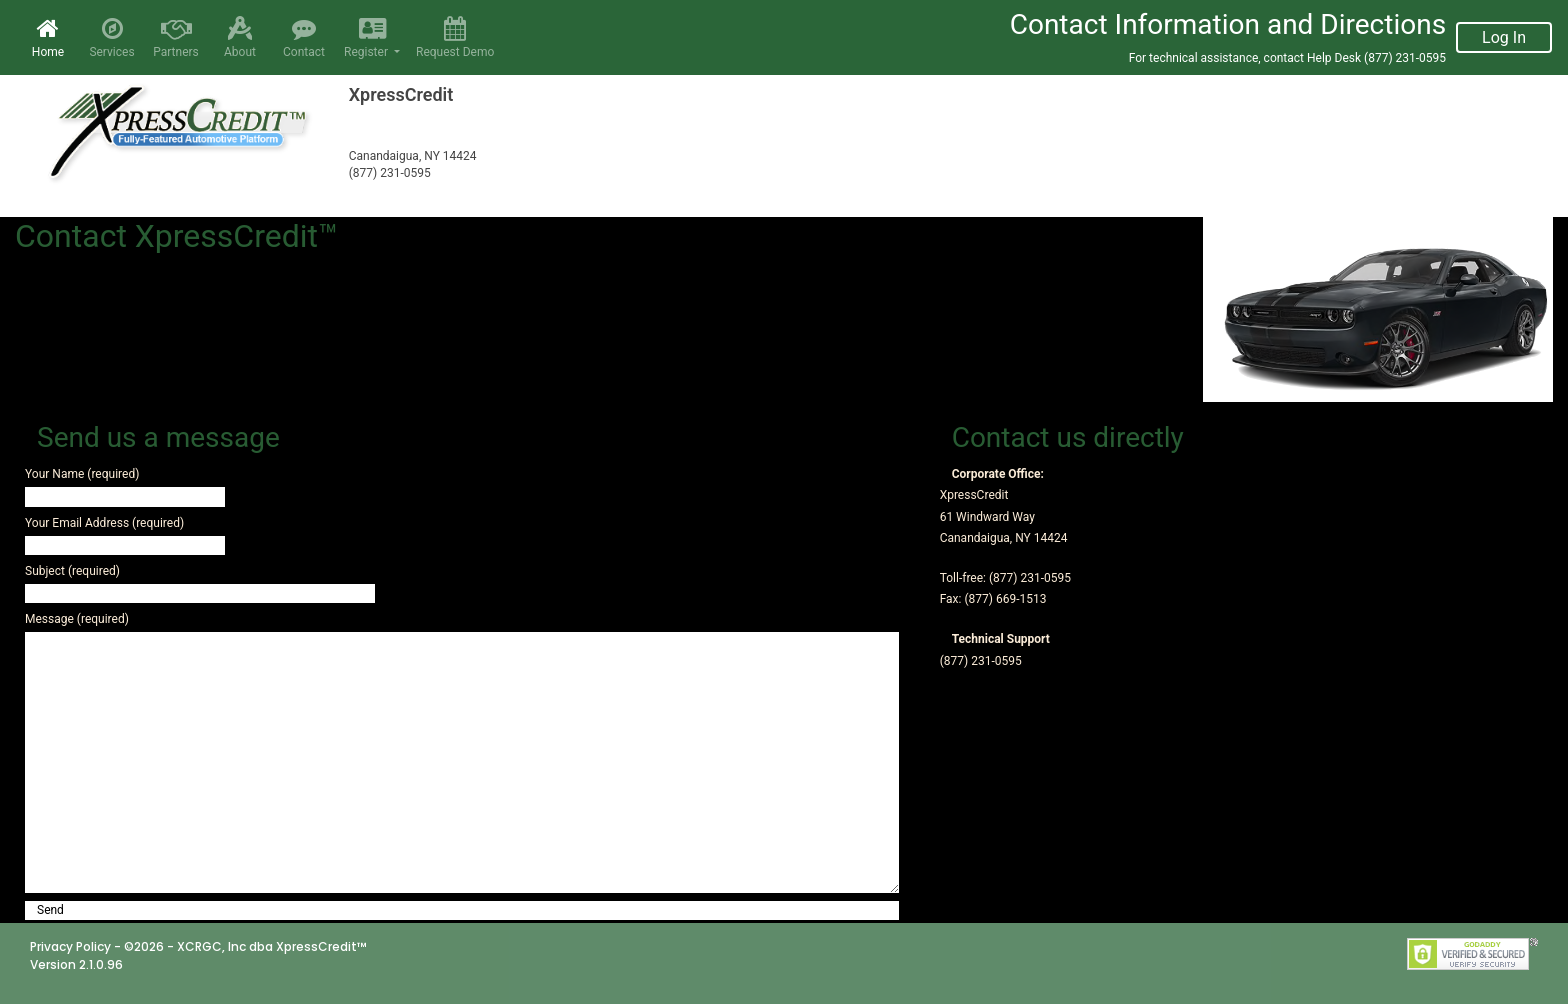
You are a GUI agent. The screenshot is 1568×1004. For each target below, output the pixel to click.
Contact (304, 37)
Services (112, 37)
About (240, 37)
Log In (1504, 37)
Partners (176, 37)
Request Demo (455, 37)
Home (52, 37)
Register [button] (370, 37)
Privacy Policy (70, 946)
